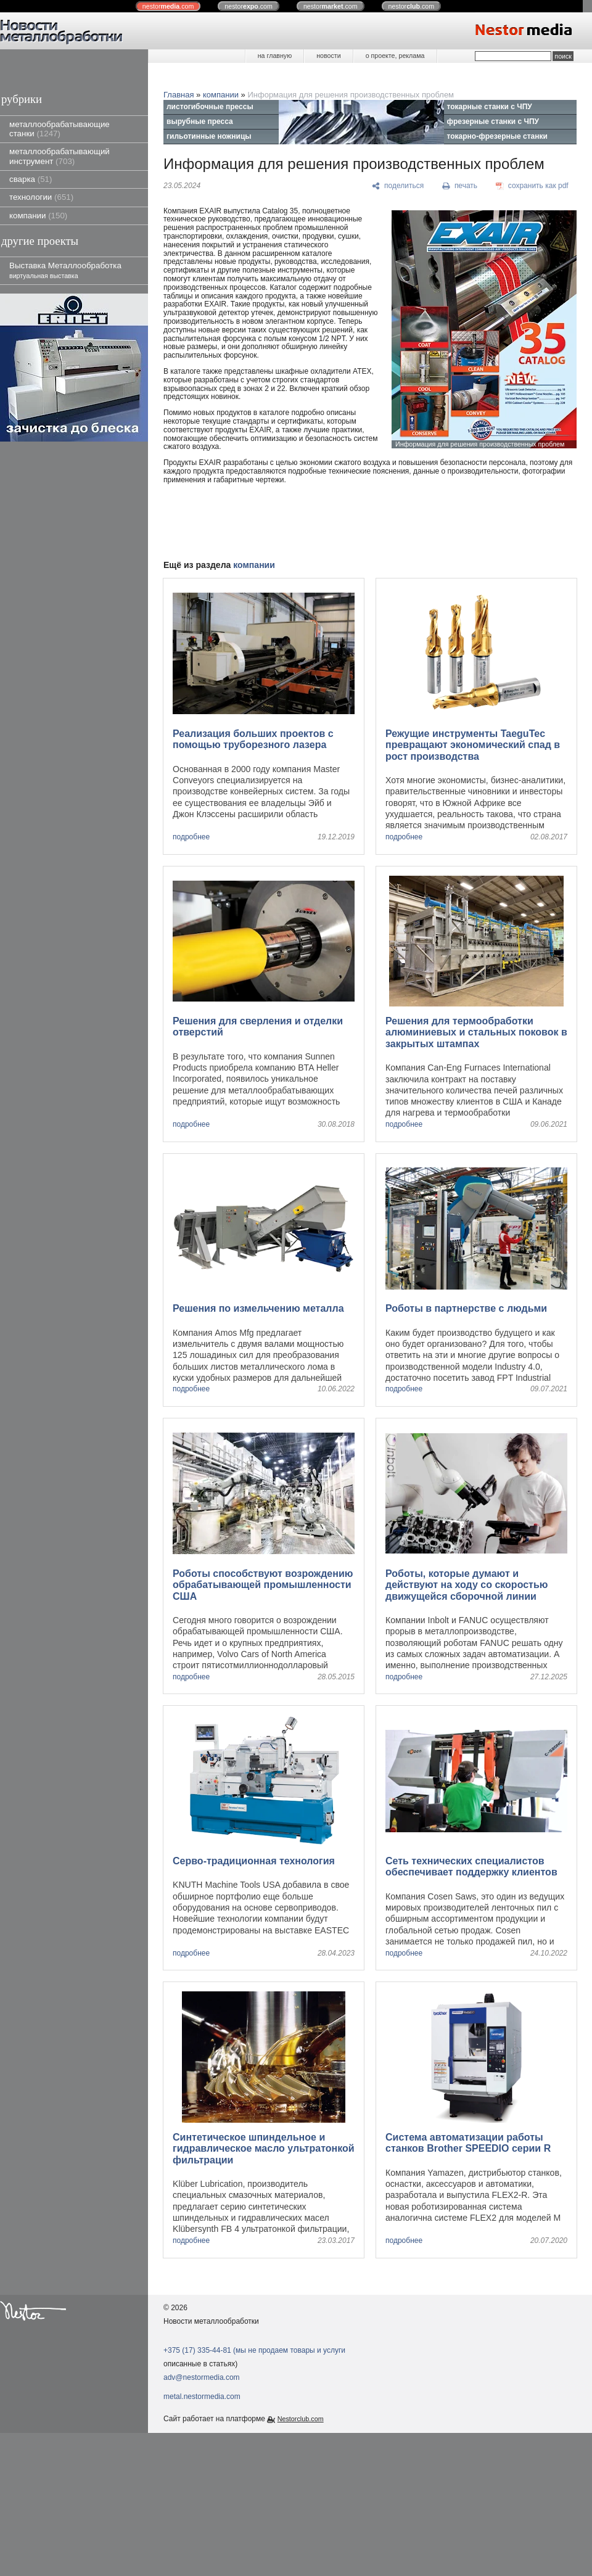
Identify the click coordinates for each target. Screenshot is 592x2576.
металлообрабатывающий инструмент (59, 156)
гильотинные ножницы (209, 136)
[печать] (460, 186)
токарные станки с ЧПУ (489, 106)
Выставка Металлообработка (65, 270)
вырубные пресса (199, 121)
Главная (178, 94)
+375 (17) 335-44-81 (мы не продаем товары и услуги (254, 2350)
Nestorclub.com (301, 2418)
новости (328, 55)
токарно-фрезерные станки (497, 136)
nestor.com (168, 6)
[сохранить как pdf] (532, 186)
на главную (275, 55)
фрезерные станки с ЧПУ (493, 121)
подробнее (191, 837)
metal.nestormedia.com (201, 2396)
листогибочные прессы (209, 106)
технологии (41, 197)
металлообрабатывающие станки (59, 129)
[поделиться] (398, 186)
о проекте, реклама (395, 55)
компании (38, 215)
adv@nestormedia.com (201, 2377)
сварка (30, 179)
